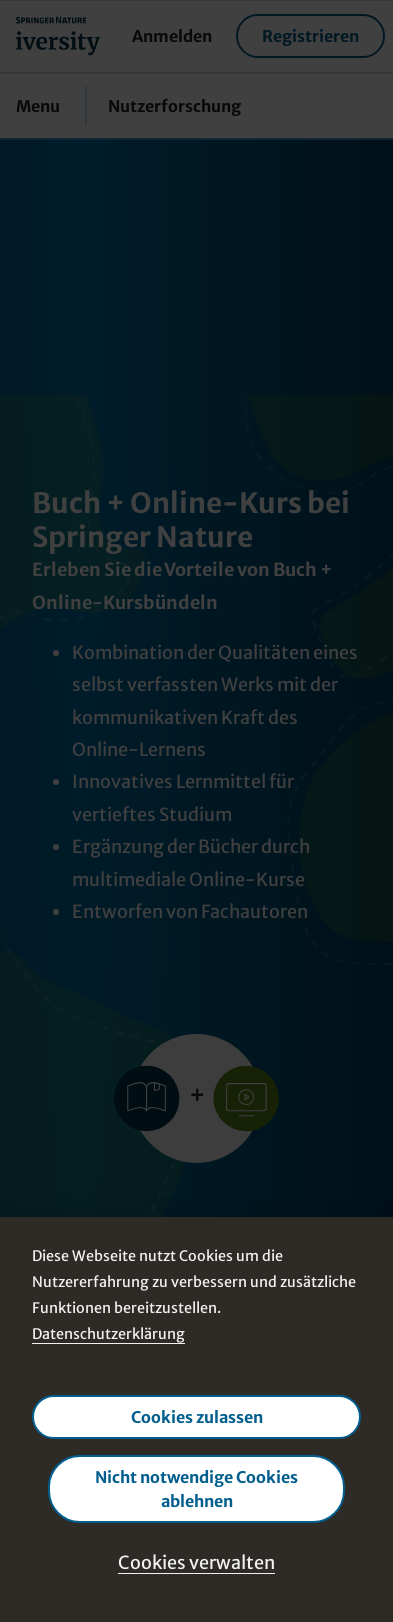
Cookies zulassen (197, 1416)
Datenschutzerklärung (108, 1334)
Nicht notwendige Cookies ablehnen (196, 1488)
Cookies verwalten (196, 1561)
